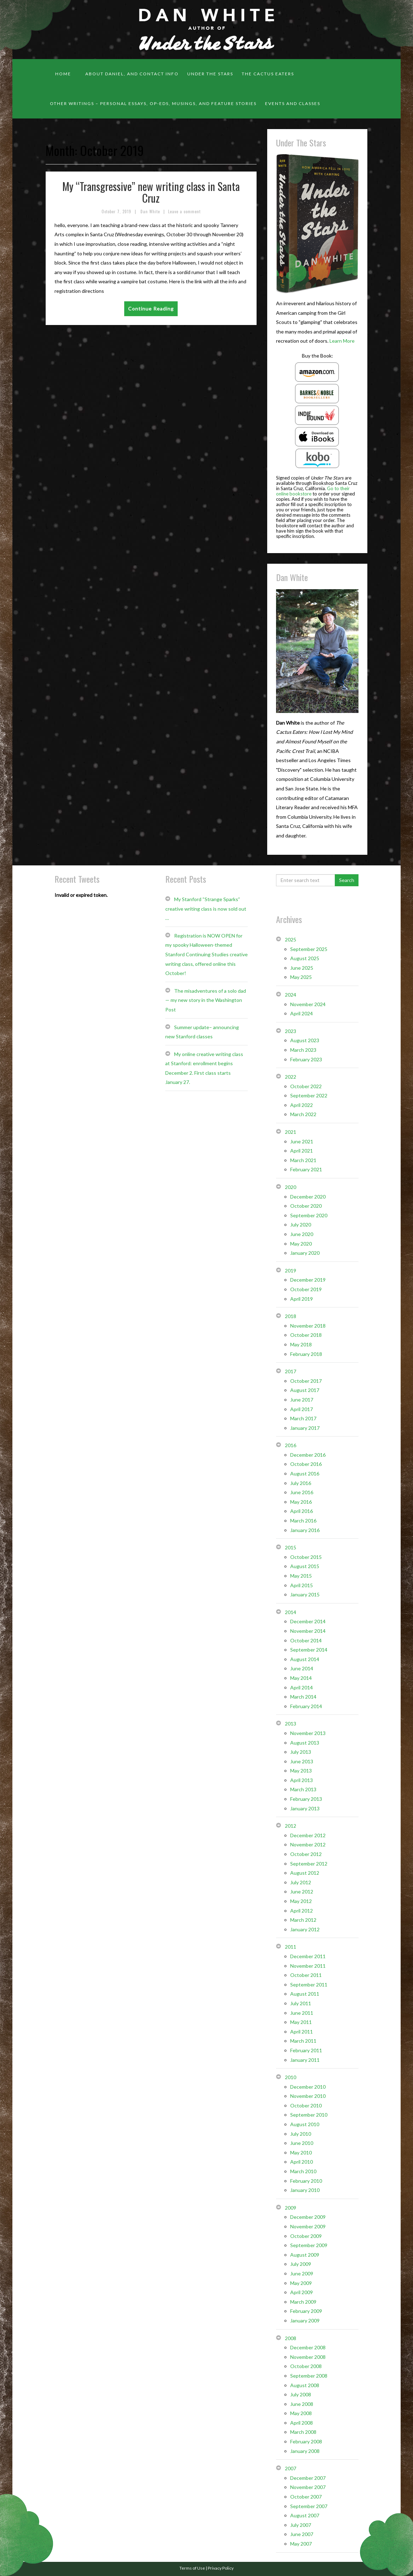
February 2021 (306, 1169)
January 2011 (305, 2060)
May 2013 (301, 1771)
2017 (290, 1371)
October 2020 (306, 1206)
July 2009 (300, 2264)
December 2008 (308, 2347)
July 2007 (300, 2525)
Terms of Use (192, 2568)
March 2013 (303, 1789)
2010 (290, 2077)
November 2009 (308, 2226)
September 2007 (308, 2506)
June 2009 (301, 2273)
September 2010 (308, 2115)
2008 (290, 2338)
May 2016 (301, 1502)
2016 (290, 1445)
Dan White (150, 211)
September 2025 (308, 949)
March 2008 (303, 2432)
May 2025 (301, 977)
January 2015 (305, 1594)
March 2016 (303, 1521)
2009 (290, 2208)
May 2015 (301, 1576)
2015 (290, 1547)
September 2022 (308, 1095)
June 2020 (301, 1234)
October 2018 (306, 1335)
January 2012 (305, 1929)
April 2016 (301, 1511)
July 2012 (300, 1882)
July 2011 (300, 2003)
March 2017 (303, 1418)
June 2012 (301, 1892)
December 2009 (308, 2217)
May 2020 (301, 1244)
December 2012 (308, 1835)
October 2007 (306, 2497)
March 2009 (303, 2302)
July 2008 (300, 2394)
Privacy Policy (221, 2568)
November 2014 (308, 1631)
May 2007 (301, 2544)
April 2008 (301, 2423)
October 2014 (306, 1640)
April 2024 (301, 1013)
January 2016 (305, 1530)
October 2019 (306, 1289)
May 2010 (301, 2152)
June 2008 (301, 2404)
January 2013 (305, 1808)
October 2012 (306, 1854)
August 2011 (304, 1994)
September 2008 (308, 2376)
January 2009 (305, 2320)
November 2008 (308, 2357)
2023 (290, 1031)
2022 (290, 1077)
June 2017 (301, 1400)
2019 (290, 1270)
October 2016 (306, 1464)
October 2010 (306, 2105)
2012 (290, 1826)
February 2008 (306, 2441)
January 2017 (305, 1428)
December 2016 (308, 1455)
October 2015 (306, 1557)
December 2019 (308, 1280)
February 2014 (306, 1706)
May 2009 (301, 2283)
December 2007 (308, 2478)
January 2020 (305, 1253)
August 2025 (304, 958)
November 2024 (308, 1004)
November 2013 (308, 1733)
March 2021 (303, 1160)
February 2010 (306, 2181)
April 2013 (301, 1780)
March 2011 (303, 2041)
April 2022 (301, 1105)
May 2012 (301, 1901)
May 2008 (301, 2413)
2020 (290, 1187)
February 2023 (306, 1059)
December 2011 (308, 1956)
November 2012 (308, 1844)
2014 (290, 1612)
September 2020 (308, 1215)
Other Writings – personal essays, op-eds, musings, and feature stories (153, 103)
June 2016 (301, 1492)
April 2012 (301, 1911)
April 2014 (301, 1687)
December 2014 (308, 1621)
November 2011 (308, 1966)
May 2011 (301, 2022)
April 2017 (301, 1409)
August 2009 (304, 2255)
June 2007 (301, 2534)
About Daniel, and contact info (132, 73)
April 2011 (301, 2032)
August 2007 (304, 2515)
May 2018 (301, 1344)
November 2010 (308, 2096)
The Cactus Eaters (268, 73)
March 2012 (303, 1920)
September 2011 (308, 1985)
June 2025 (301, 968)
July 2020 (300, 1225)
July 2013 (300, 1752)
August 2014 (304, 1659)
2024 (290, 995)
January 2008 (305, 2451)
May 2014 (301, 1678)
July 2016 (300, 1483)
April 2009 (301, 2292)
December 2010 (308, 2087)
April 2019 (301, 1299)
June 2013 (301, 1761)
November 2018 (308, 1326)
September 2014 (308, 1650)
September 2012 (308, 1864)
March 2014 (303, 1697)
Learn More (342, 341)
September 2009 (308, 2245)
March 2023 (303, 1050)
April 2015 (301, 1585)
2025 (290, 939)
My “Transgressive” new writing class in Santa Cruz (151, 192)
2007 (290, 2468)
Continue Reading (151, 309)
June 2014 (301, 1668)
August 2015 (304, 1566)
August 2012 (304, 1873)
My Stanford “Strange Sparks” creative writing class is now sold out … (205, 908)
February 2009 (306, 2311)
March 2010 (303, 2171)
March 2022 (303, 1114)
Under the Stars (210, 73)
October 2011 (306, 1975)
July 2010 (300, 2134)
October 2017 (306, 1381)
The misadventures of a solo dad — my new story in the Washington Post (205, 1000)
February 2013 (306, 1799)
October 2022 (306, 1086)
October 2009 (306, 2236)
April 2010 (301, 2162)
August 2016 (304, 1473)
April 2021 (301, 1151)
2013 (290, 1724)
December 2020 (308, 1197)
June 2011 (301, 2013)
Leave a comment (184, 211)
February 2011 (306, 2050)
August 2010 (304, 2124)
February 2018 (306, 1354)
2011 (290, 1947)
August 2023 (304, 1040)
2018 (290, 1316)
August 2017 (304, 1390)
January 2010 (305, 2190)
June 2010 (301, 2143)
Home (63, 73)
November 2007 (308, 2487)
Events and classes (292, 103)
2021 (290, 1132)
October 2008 (306, 2366)
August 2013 (304, 1743)
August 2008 (304, 2385)
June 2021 (301, 1141)
